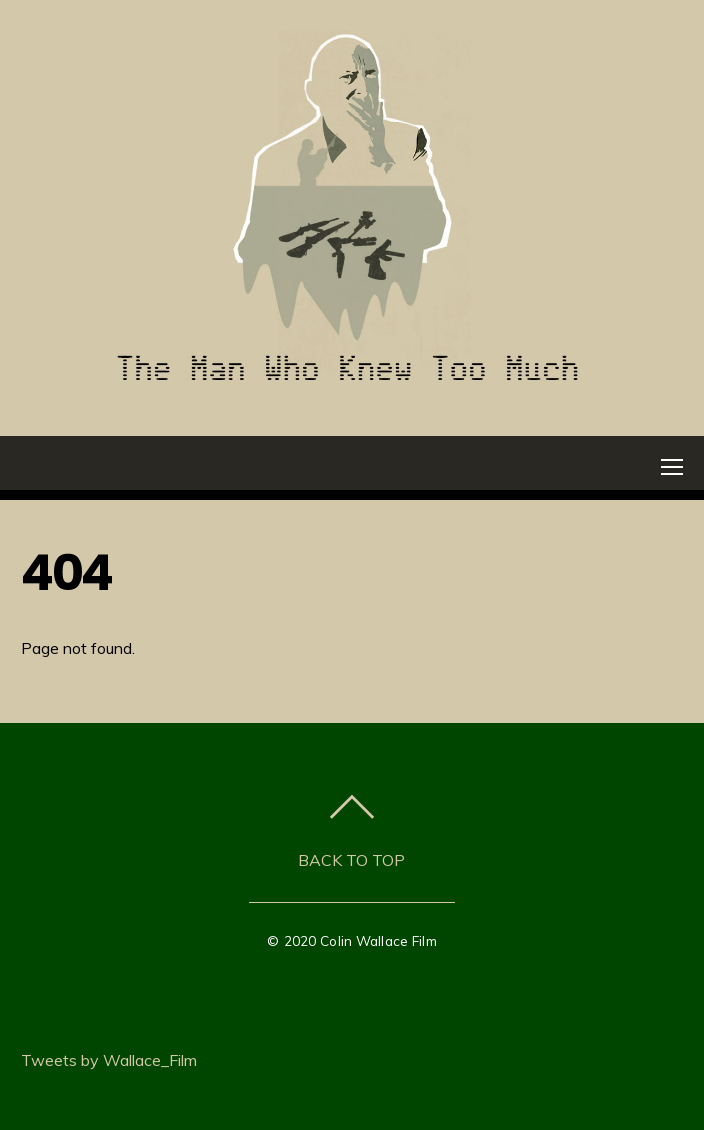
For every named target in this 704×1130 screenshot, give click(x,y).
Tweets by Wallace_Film (109, 1060)
